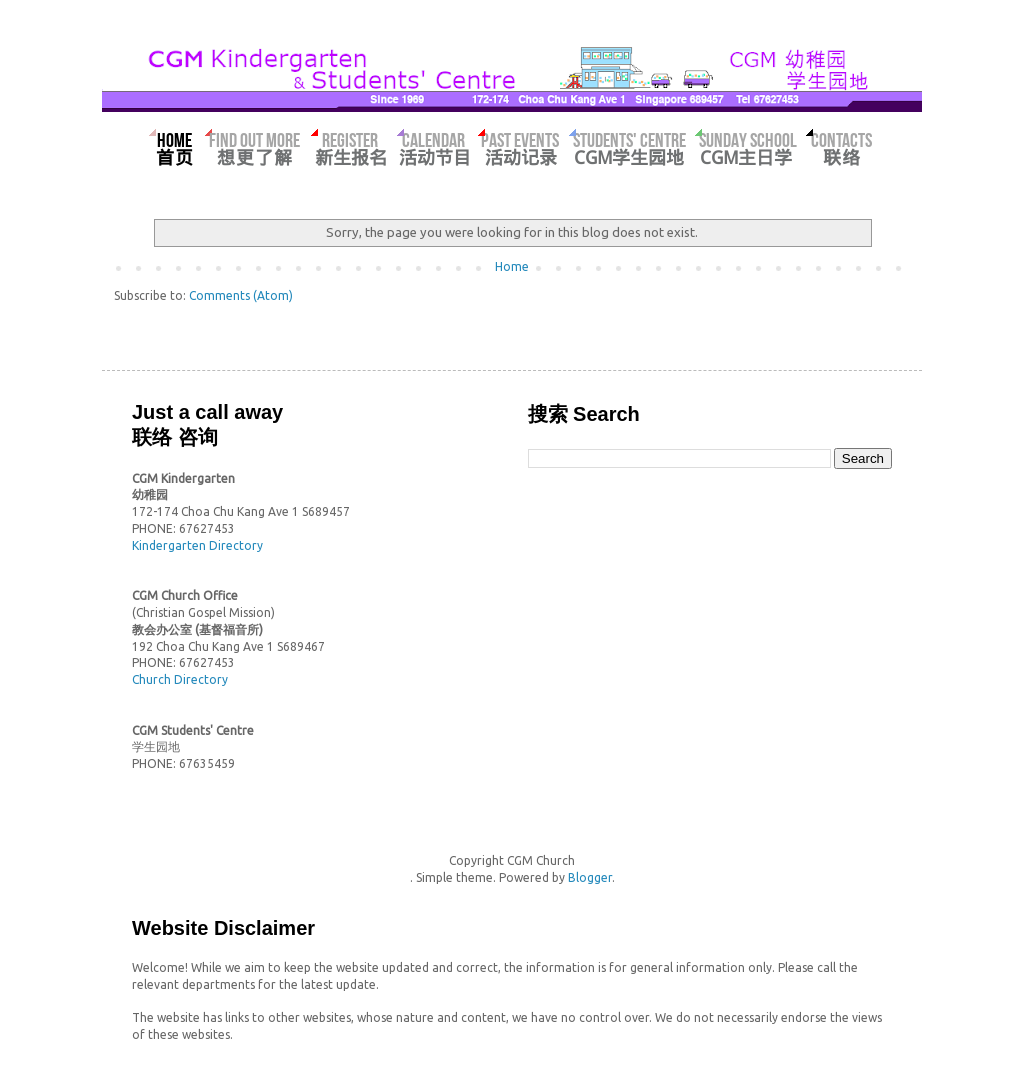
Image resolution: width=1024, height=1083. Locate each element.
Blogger (590, 877)
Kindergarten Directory (197, 545)
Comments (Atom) (241, 295)
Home (512, 266)
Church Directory (180, 679)
